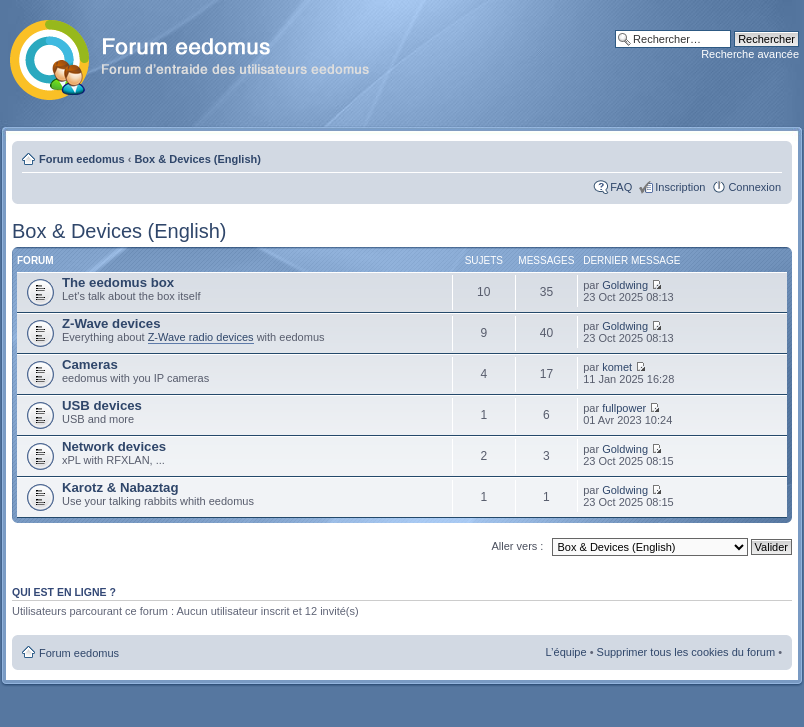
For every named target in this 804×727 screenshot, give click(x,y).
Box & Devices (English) (197, 159)
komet (617, 367)
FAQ (621, 187)
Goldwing (625, 285)
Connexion (754, 187)
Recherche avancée (750, 54)
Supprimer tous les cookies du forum (686, 652)
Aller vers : (517, 546)
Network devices (114, 446)
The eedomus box (118, 282)
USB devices (102, 405)
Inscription (680, 187)
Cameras (90, 364)
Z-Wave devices (111, 323)
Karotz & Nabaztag (120, 487)
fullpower (624, 408)
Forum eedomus (82, 159)
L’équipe (566, 652)
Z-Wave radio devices (201, 337)
